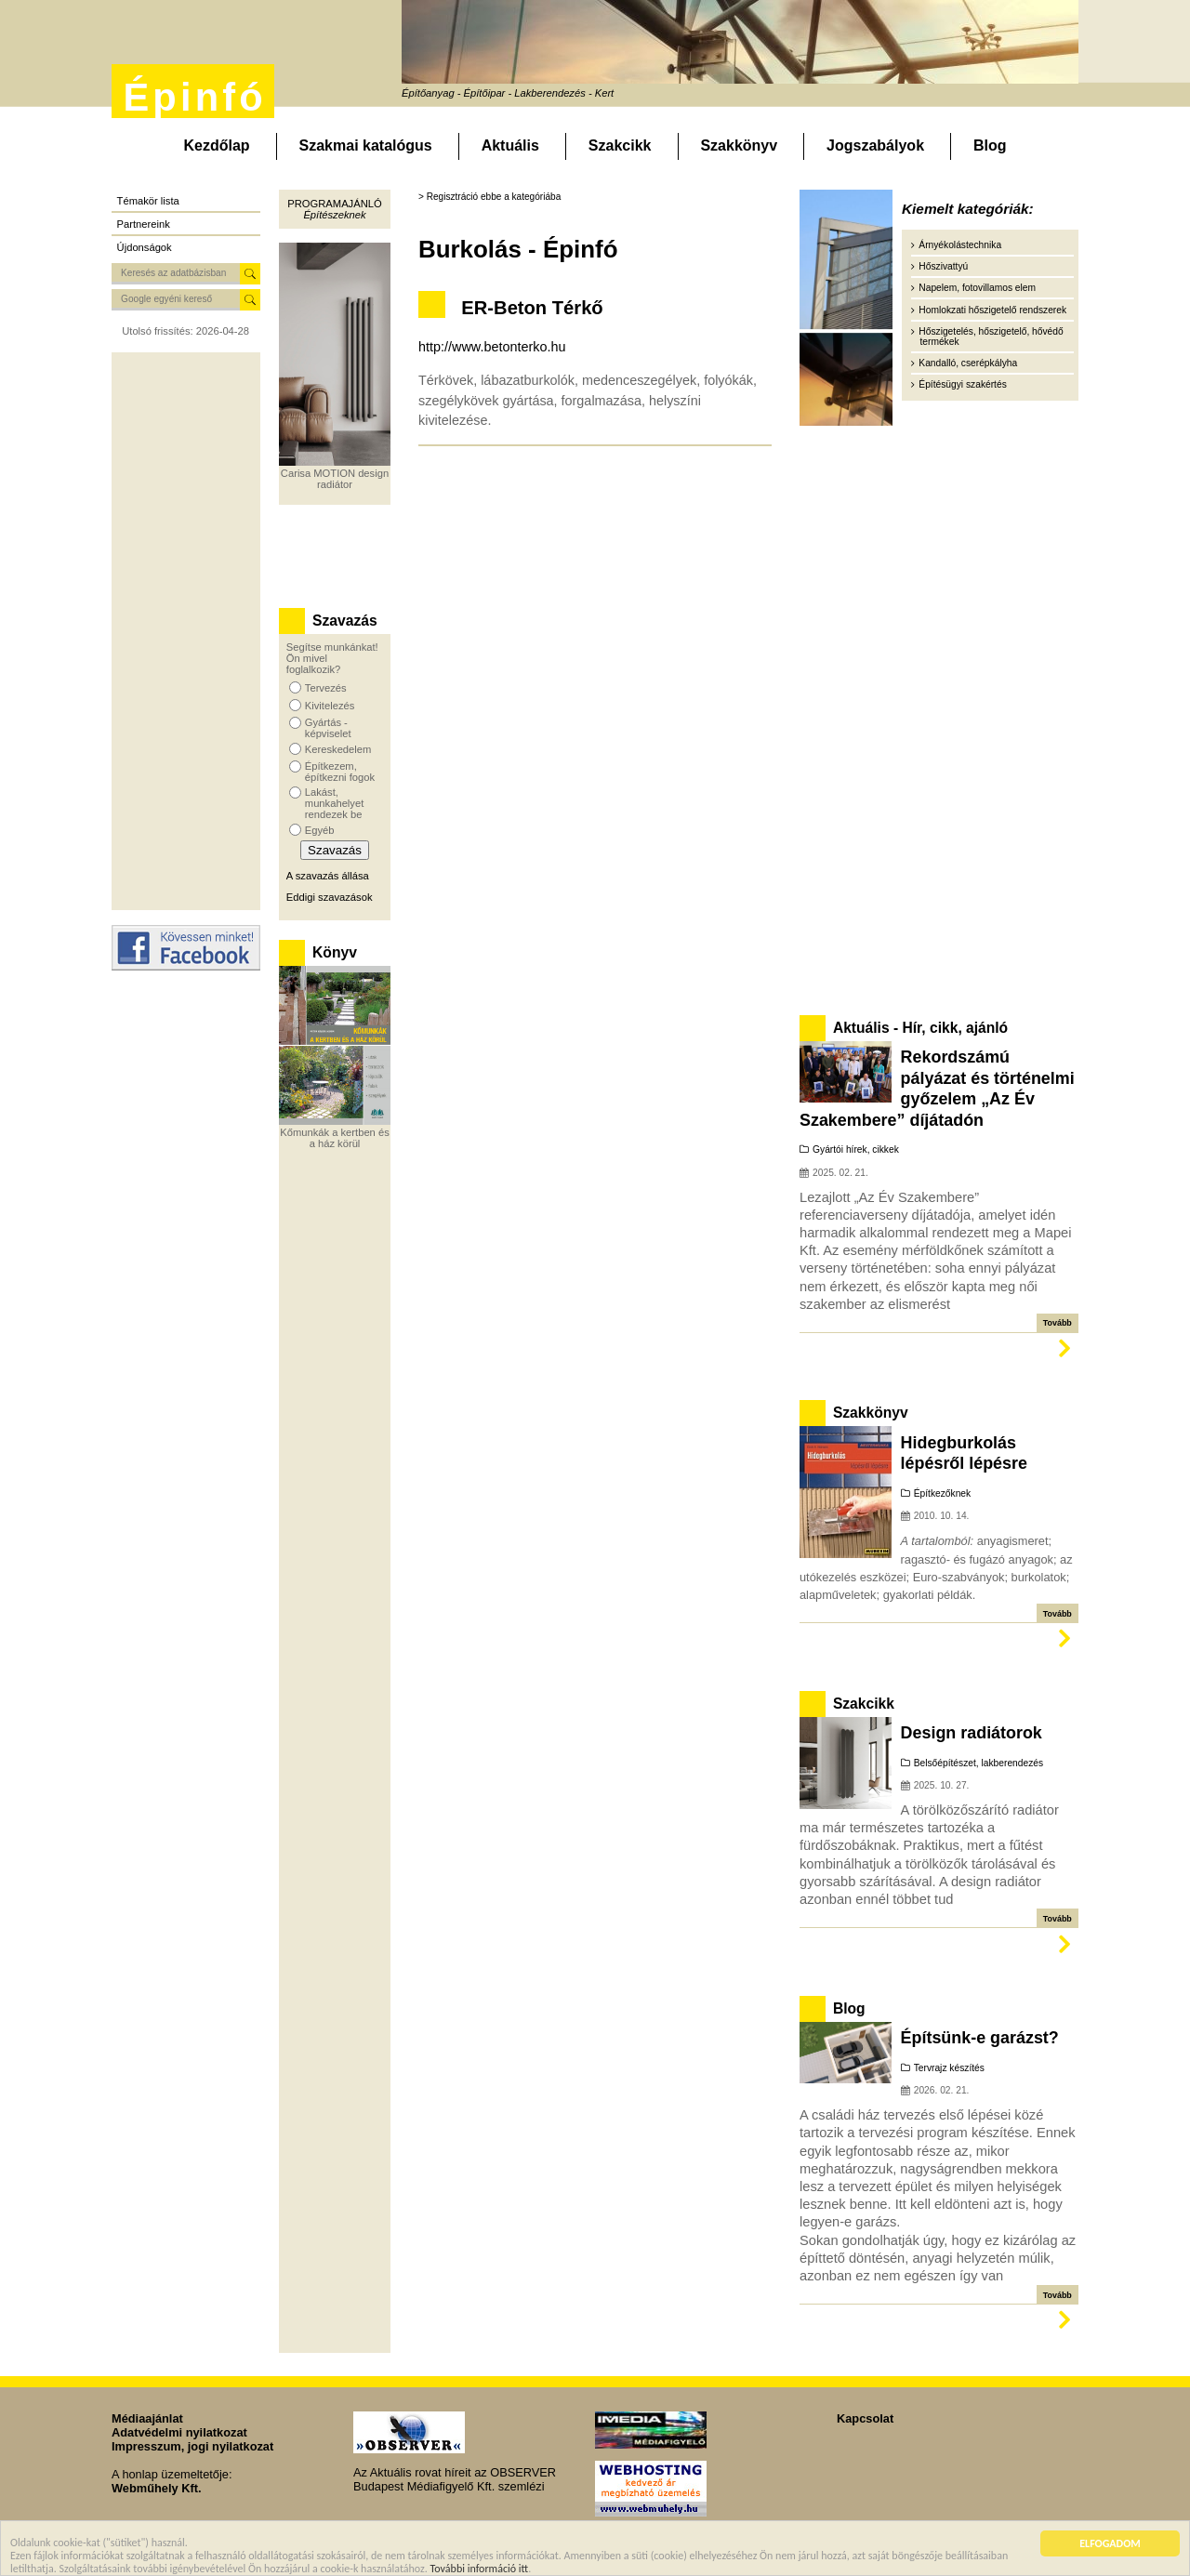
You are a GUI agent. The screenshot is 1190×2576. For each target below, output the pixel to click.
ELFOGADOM (1110, 2543)
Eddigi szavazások (329, 897)
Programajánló (334, 203)
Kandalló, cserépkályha (968, 363)
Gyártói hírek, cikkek (856, 1149)
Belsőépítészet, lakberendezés (978, 1763)
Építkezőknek (942, 1493)
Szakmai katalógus (365, 145)
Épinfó (194, 97)
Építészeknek (334, 214)
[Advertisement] (186, 631)
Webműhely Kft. (156, 2488)
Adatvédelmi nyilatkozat (179, 2432)
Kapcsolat (865, 2418)
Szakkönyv (738, 145)
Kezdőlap (216, 145)
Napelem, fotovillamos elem (977, 288)
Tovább (1057, 1323)
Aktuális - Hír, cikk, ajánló (920, 1028)
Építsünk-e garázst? (980, 2037)
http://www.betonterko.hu (491, 346)
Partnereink (143, 224)
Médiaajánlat (147, 2418)
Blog (990, 145)
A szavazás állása (327, 875)
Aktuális (510, 145)
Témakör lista (148, 200)
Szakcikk (620, 145)
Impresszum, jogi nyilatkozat (192, 2446)
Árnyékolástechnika (960, 245)
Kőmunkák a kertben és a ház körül (335, 1138)
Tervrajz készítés (949, 2068)
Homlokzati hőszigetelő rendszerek (992, 310)
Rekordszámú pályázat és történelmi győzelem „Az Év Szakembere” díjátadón (937, 1088)
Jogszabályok (875, 145)
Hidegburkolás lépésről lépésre (964, 1453)
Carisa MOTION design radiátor (335, 479)
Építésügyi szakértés (962, 384)
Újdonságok (144, 247)
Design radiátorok (971, 1733)
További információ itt (479, 2568)
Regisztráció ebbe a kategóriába (494, 197)
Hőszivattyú (943, 266)
